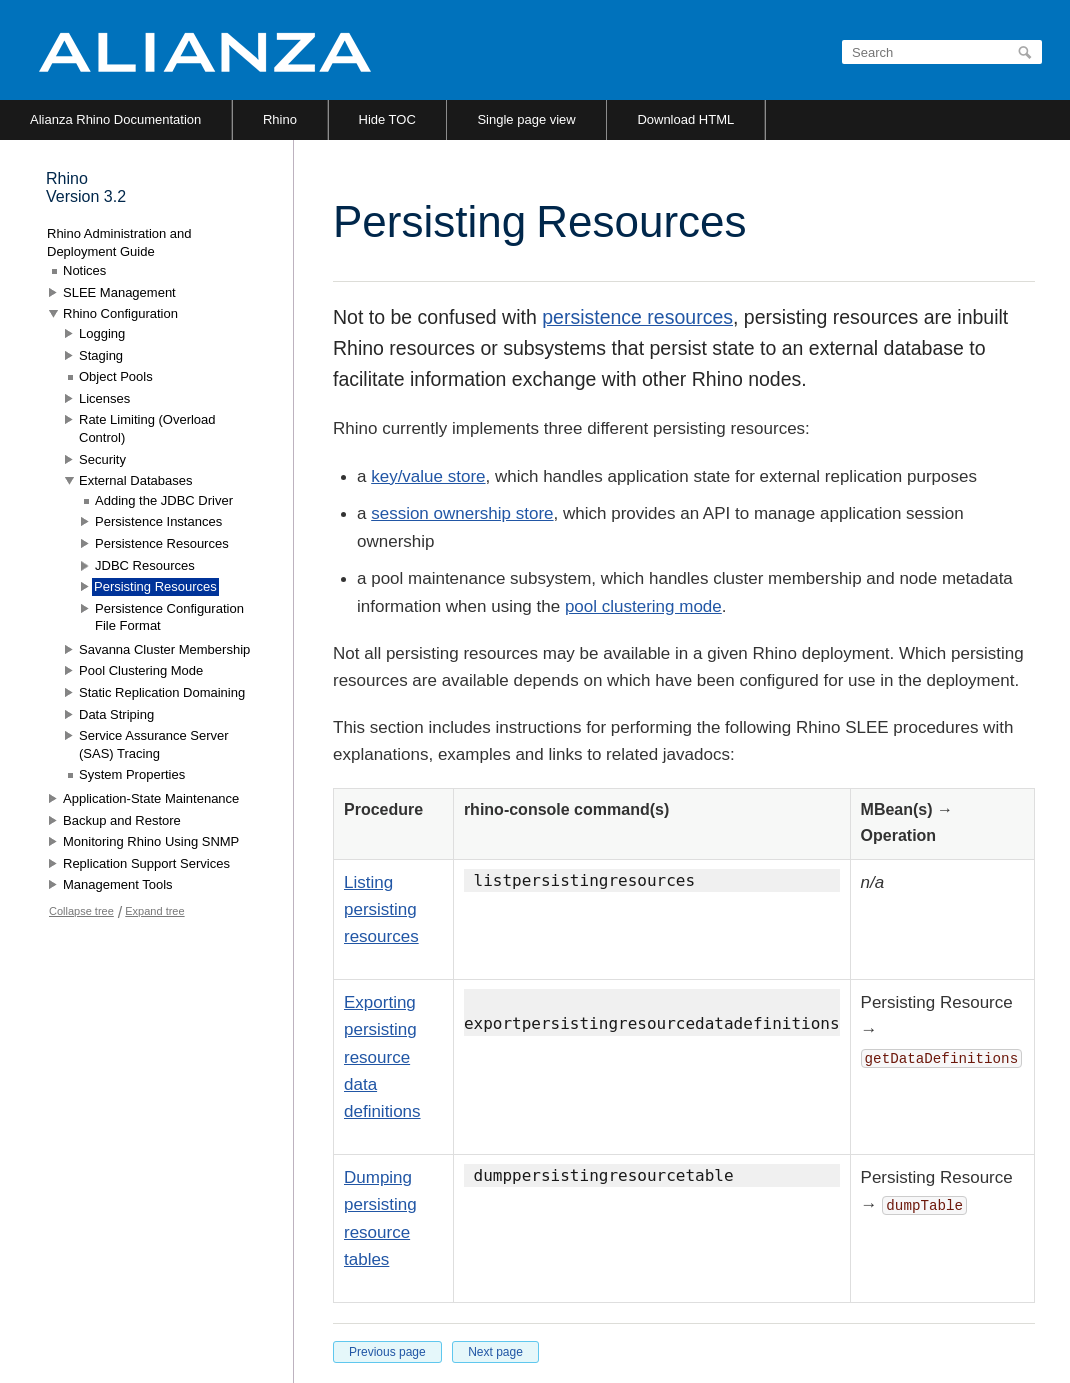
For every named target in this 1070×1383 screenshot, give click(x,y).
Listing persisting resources (381, 909)
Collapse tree (81, 911)
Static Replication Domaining (162, 692)
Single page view (526, 119)
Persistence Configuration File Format (169, 617)
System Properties (132, 774)
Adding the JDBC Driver (164, 500)
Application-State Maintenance (151, 798)
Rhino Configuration (120, 313)
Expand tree (154, 911)
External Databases (135, 480)
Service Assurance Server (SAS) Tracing (154, 744)
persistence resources (637, 317)
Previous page (387, 1352)
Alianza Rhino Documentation (115, 119)
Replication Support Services (146, 863)
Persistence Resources (162, 543)
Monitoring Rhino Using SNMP (151, 841)
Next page (495, 1352)
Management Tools (118, 884)
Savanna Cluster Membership (164, 649)
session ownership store (462, 513)
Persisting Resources (155, 586)
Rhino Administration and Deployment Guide (119, 242)
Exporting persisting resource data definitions (382, 1057)
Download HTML (685, 119)
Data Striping (116, 714)
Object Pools (116, 376)
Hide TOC (387, 119)
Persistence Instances (158, 521)
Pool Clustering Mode (141, 670)
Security (102, 459)
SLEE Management (119, 292)
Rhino (280, 119)
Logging (102, 333)
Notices (84, 270)
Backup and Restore (122, 820)
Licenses (104, 398)
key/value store (428, 476)
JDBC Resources (145, 565)
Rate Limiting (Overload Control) (147, 428)
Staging (101, 355)
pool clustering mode (643, 606)
